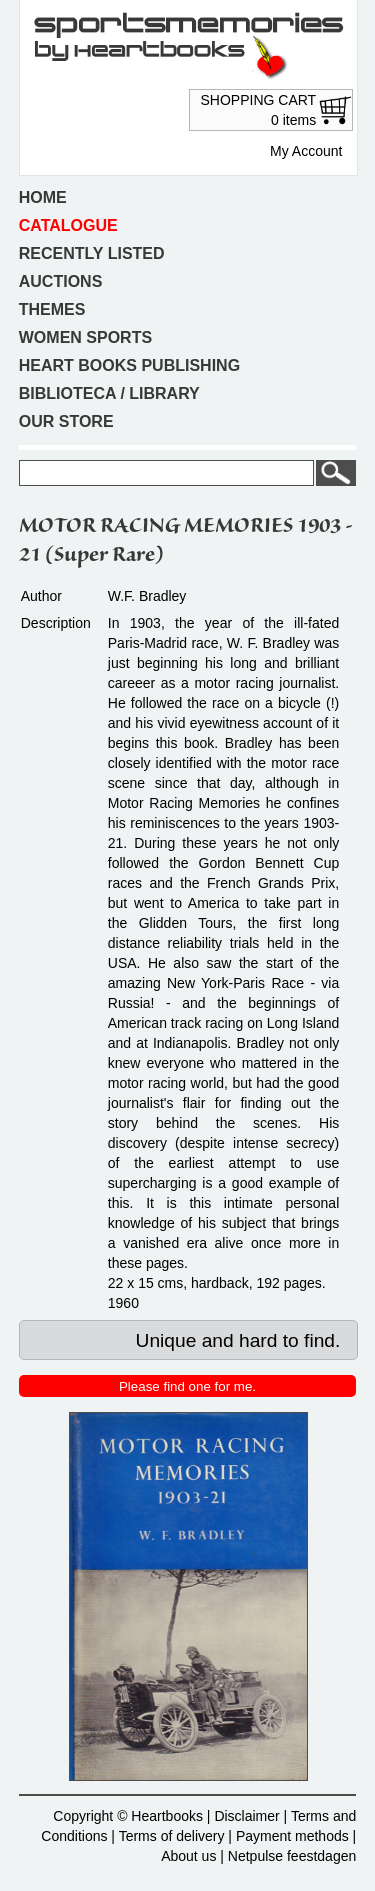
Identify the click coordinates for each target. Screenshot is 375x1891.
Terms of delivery (172, 1836)
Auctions (61, 281)
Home (43, 197)
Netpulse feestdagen (292, 1856)
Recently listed (92, 253)
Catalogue (68, 225)
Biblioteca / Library (109, 393)
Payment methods (292, 1836)
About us (188, 1856)
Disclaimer (246, 1816)
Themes (52, 309)
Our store (66, 421)
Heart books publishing (129, 365)
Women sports (85, 337)
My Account (306, 151)
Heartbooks (167, 1816)
